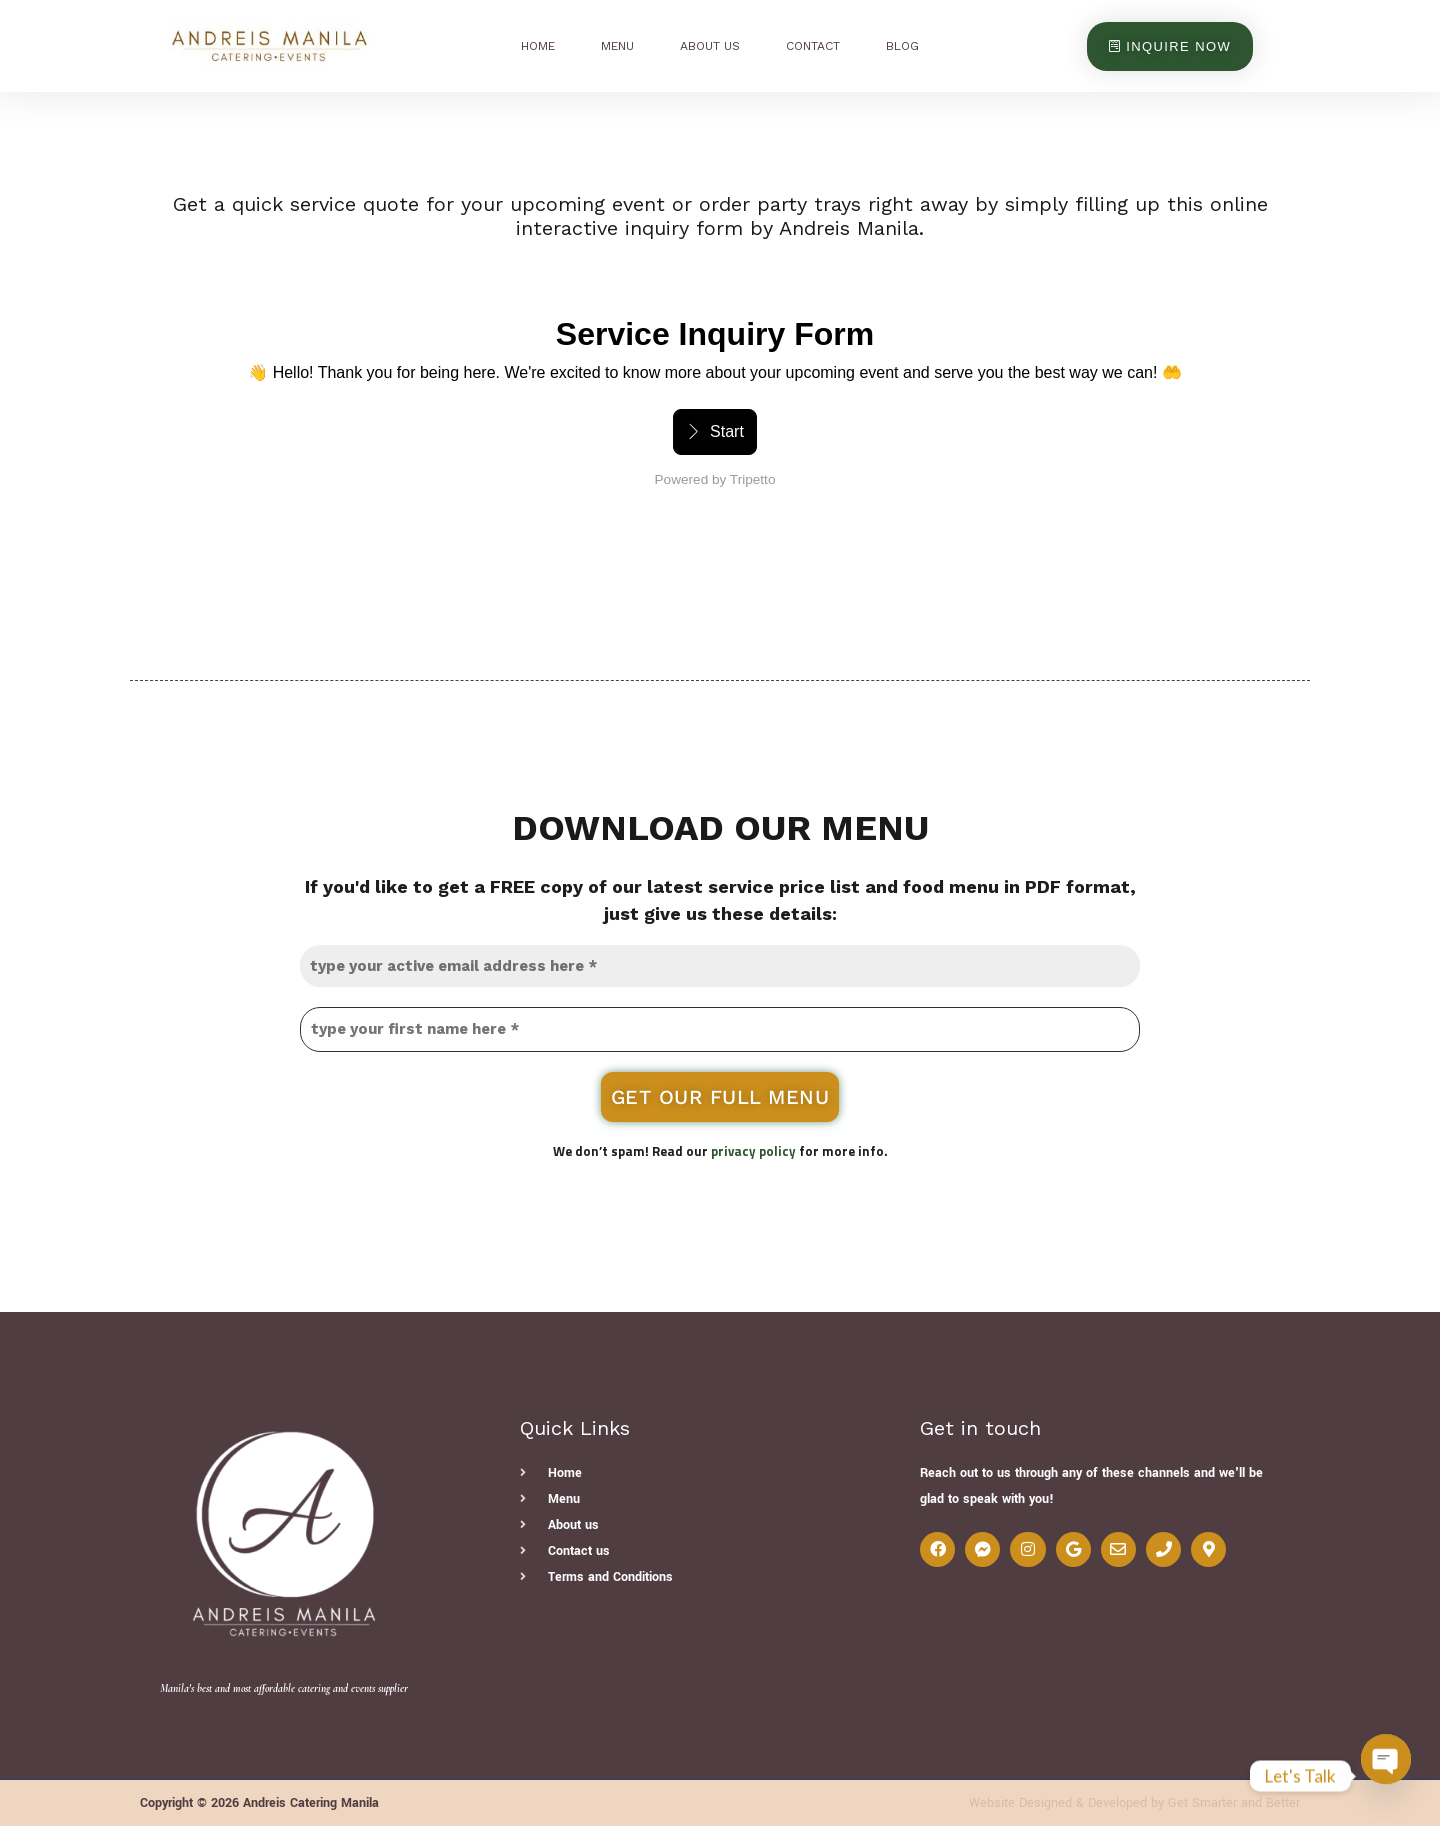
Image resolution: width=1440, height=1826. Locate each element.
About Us (710, 46)
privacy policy (753, 1150)
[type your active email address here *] (720, 965)
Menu (617, 46)
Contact (813, 46)
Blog (902, 46)
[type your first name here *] (720, 1029)
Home (538, 46)
